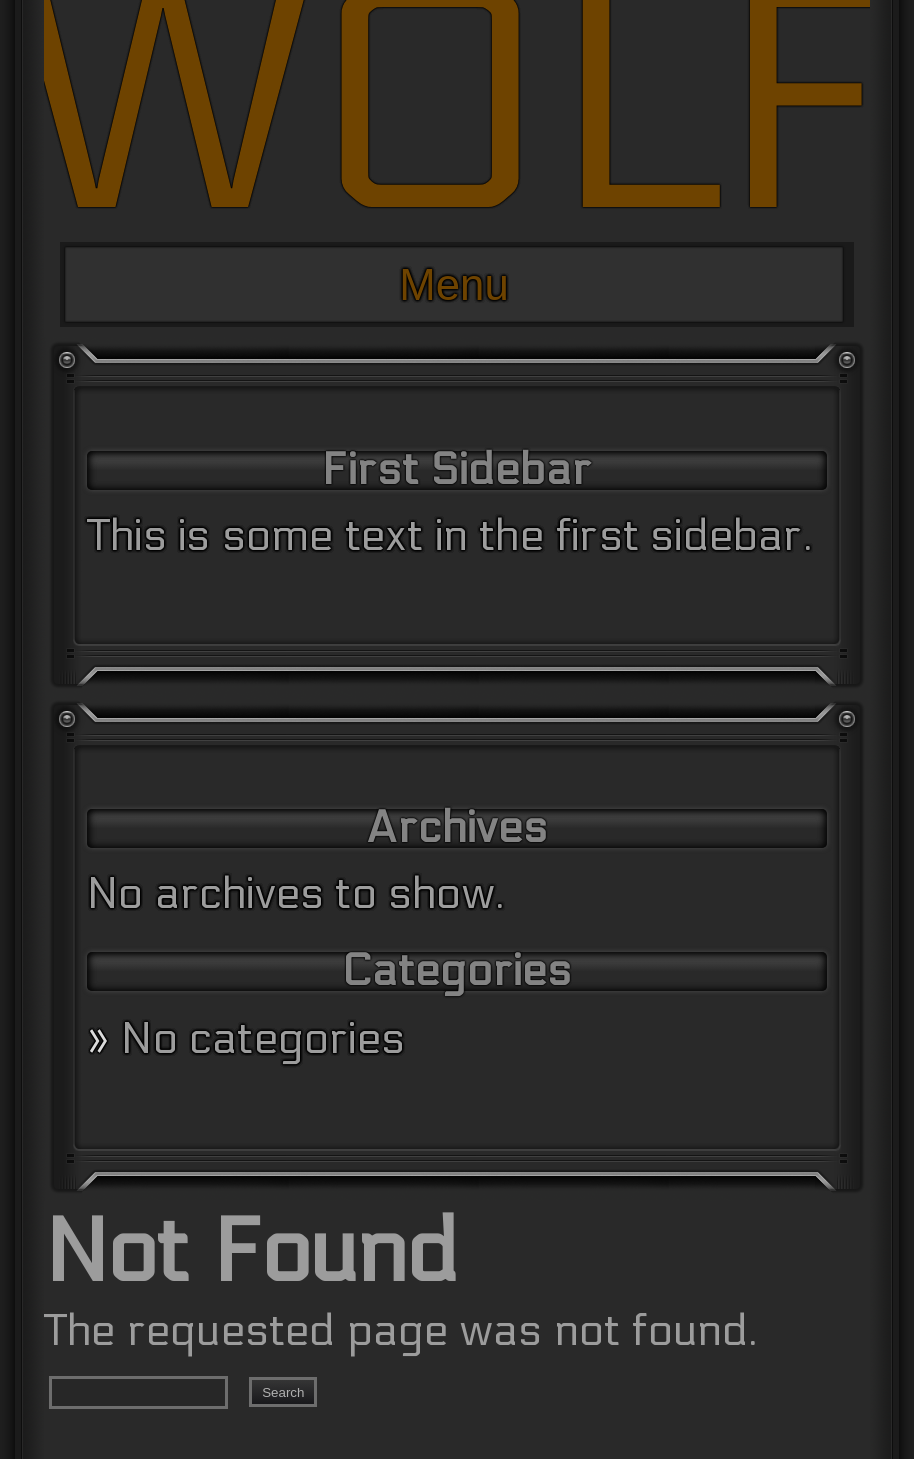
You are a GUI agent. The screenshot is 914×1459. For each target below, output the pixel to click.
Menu (453, 284)
